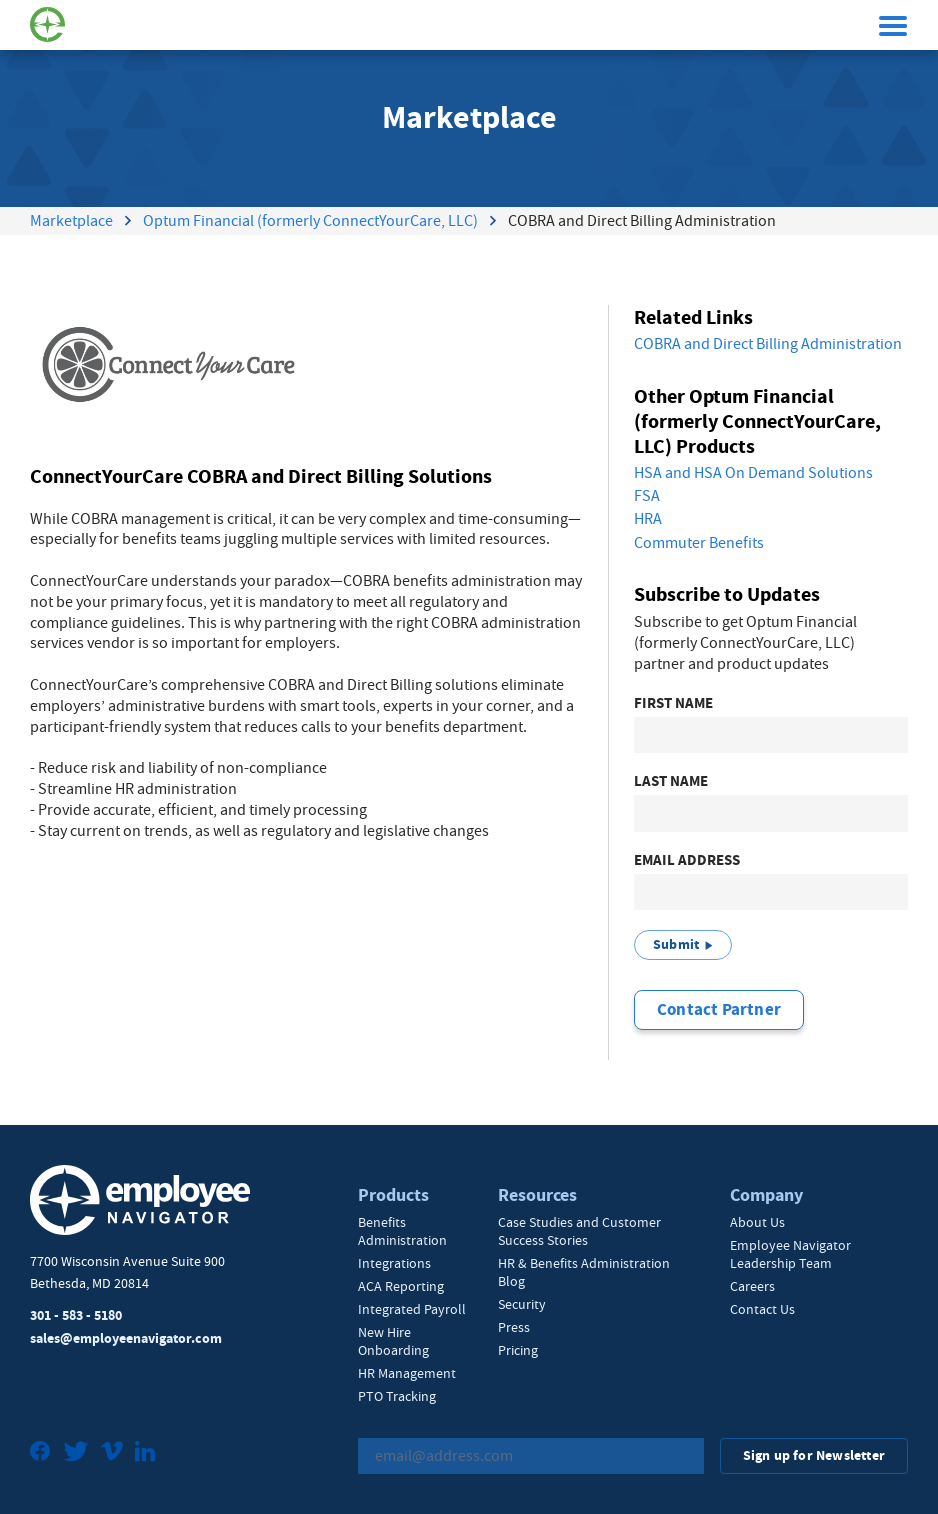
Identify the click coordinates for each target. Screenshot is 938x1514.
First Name (673, 703)
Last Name (671, 781)
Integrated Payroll (412, 1309)
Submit (676, 944)
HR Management (407, 1373)
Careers (752, 1286)
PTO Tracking (397, 1396)
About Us (757, 1222)
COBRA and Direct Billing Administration (768, 344)
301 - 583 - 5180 (76, 1315)
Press (514, 1327)
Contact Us (762, 1309)
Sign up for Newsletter (814, 1455)
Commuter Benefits (699, 543)
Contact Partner (719, 1009)
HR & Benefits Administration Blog (584, 1272)
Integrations (394, 1263)
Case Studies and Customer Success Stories (579, 1231)
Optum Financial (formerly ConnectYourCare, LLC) (310, 221)
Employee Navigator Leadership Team (790, 1254)
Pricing (518, 1350)
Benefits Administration (402, 1231)
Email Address (687, 860)
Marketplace (71, 221)
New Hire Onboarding (393, 1341)
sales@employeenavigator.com (126, 1338)
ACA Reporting (401, 1286)
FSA (647, 496)
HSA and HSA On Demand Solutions (753, 473)
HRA (648, 519)
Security (522, 1304)
